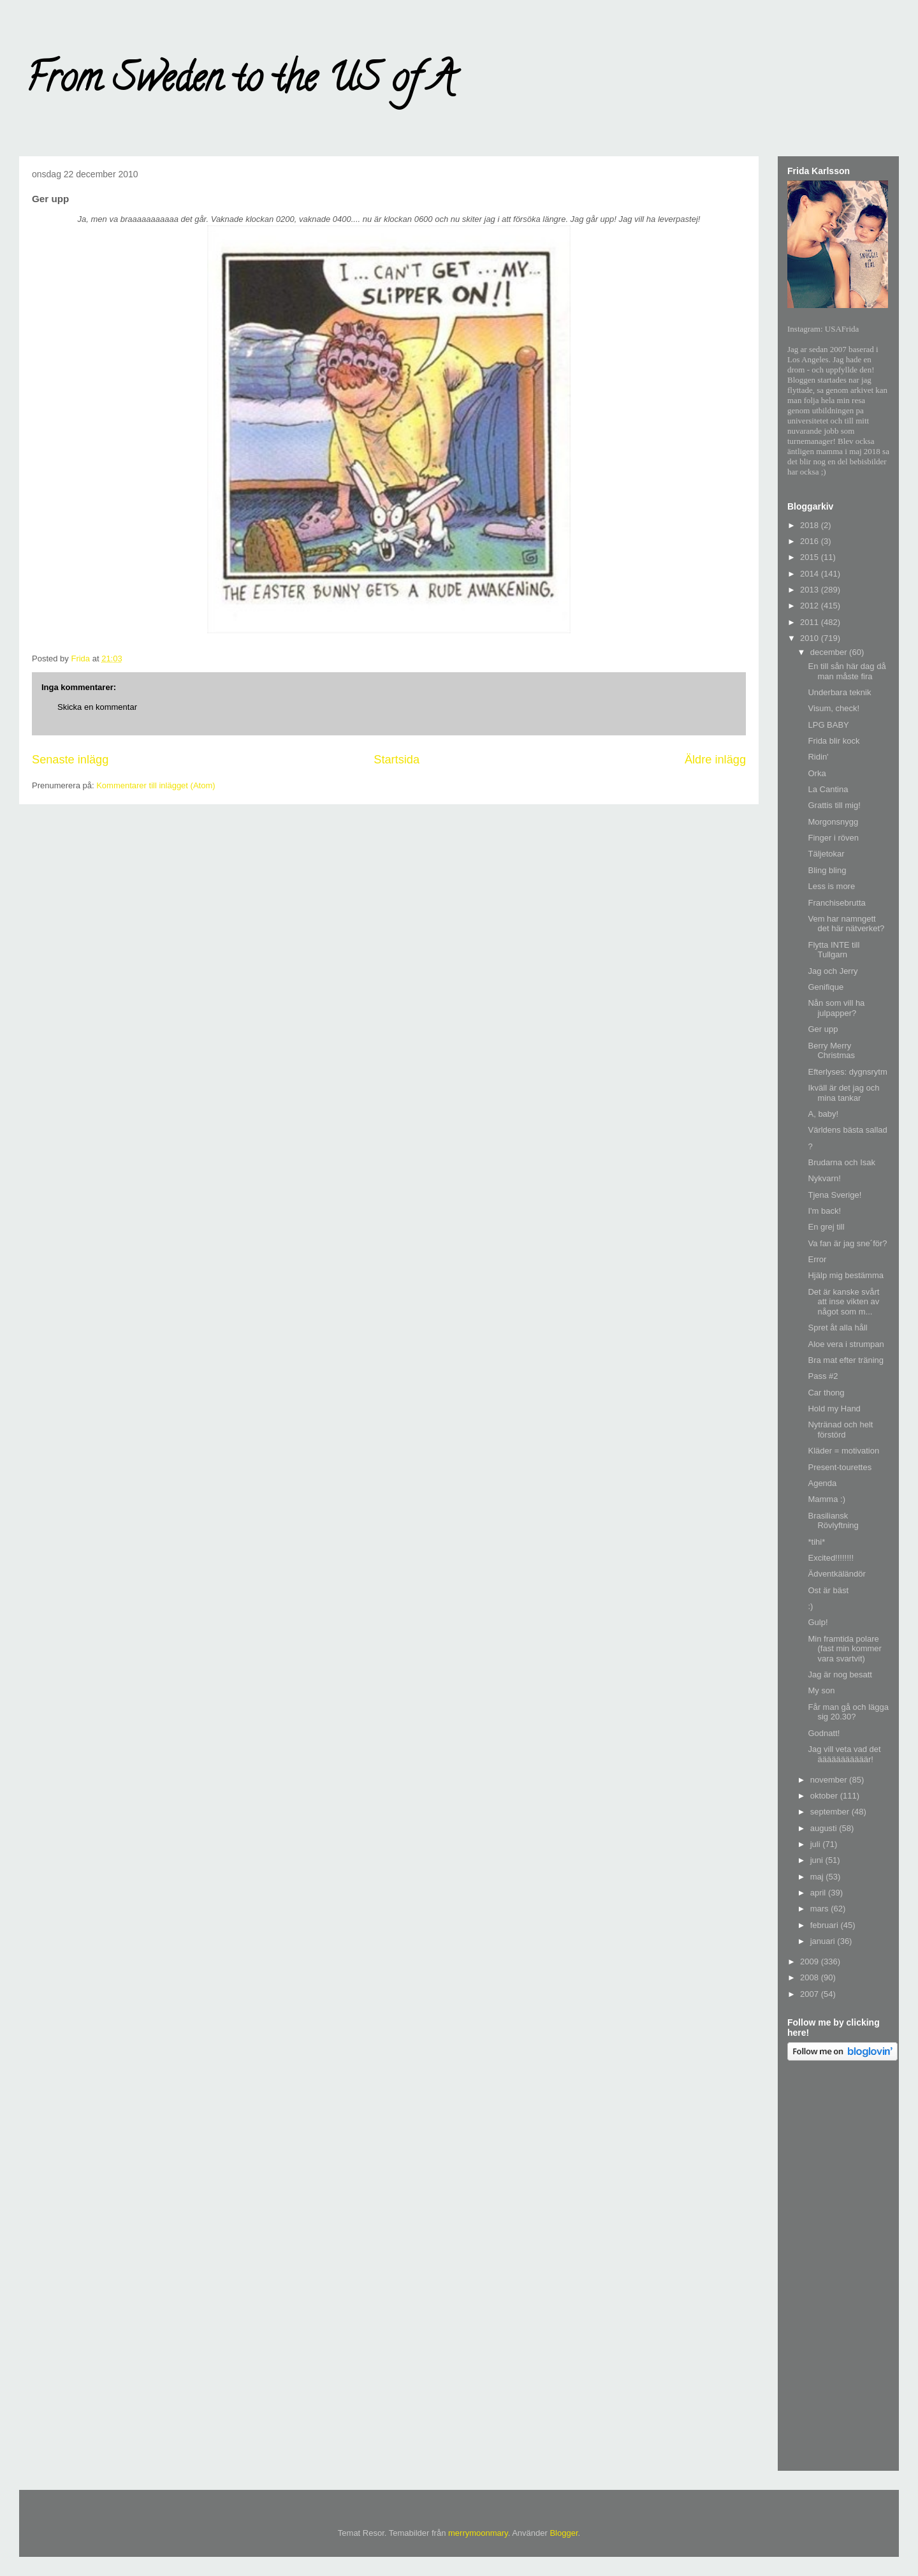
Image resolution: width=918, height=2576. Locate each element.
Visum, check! (833, 708)
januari (824, 1941)
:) (810, 1606)
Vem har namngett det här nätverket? (846, 924)
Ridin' (818, 757)
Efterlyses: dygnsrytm (847, 1072)
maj (818, 1876)
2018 (810, 525)
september (831, 1811)
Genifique (825, 987)
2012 (810, 605)
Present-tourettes (839, 1467)
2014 (810, 573)
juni (818, 1860)
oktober (825, 1795)
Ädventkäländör (836, 1574)
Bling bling (827, 870)
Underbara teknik (839, 692)
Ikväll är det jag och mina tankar (843, 1093)
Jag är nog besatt (839, 1674)
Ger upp (823, 1029)
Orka (817, 773)
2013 (810, 589)
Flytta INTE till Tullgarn (833, 950)
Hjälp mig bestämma (846, 1275)
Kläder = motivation (843, 1450)
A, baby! (823, 1114)
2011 (810, 622)
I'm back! (824, 1211)
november (829, 1780)
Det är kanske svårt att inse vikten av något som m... (843, 1301)
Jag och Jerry (832, 971)
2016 (810, 541)
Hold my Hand (834, 1408)
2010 (810, 638)
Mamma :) (826, 1499)
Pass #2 (823, 1376)
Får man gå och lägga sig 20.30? (848, 1712)
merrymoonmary (478, 2533)
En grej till (826, 1227)
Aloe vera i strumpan (846, 1344)
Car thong (826, 1392)
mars (820, 1908)
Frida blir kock (833, 741)
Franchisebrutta (836, 903)
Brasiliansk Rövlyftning (833, 1521)
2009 (810, 1961)
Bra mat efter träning (846, 1360)
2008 (810, 1977)
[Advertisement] (838, 2268)
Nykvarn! (824, 1178)
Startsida (396, 759)
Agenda (822, 1483)
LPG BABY (828, 725)
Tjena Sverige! (834, 1195)
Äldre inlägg (715, 759)
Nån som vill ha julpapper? (836, 1008)
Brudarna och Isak (841, 1162)
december (829, 652)
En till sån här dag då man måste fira (846, 671)
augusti (825, 1828)
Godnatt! (824, 1733)
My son (821, 1690)
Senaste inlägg (70, 759)
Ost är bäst (828, 1590)
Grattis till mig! (834, 805)
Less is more (831, 886)
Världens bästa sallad (847, 1130)
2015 (810, 557)
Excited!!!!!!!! (831, 1558)
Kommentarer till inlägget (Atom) (155, 785)
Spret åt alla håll (837, 1327)
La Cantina (828, 789)
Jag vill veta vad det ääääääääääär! (844, 1754)
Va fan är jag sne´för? (847, 1243)
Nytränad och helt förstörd (840, 1429)
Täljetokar (826, 853)
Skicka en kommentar (97, 707)
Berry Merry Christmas (831, 1051)
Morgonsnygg (833, 822)
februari (825, 1925)
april (819, 1892)
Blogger (564, 2533)
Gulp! (817, 1622)
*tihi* (816, 1542)
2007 (810, 1994)
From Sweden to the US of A (240, 82)
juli (816, 1844)
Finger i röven (833, 838)
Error (817, 1259)
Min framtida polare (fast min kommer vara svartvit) (844, 1648)
